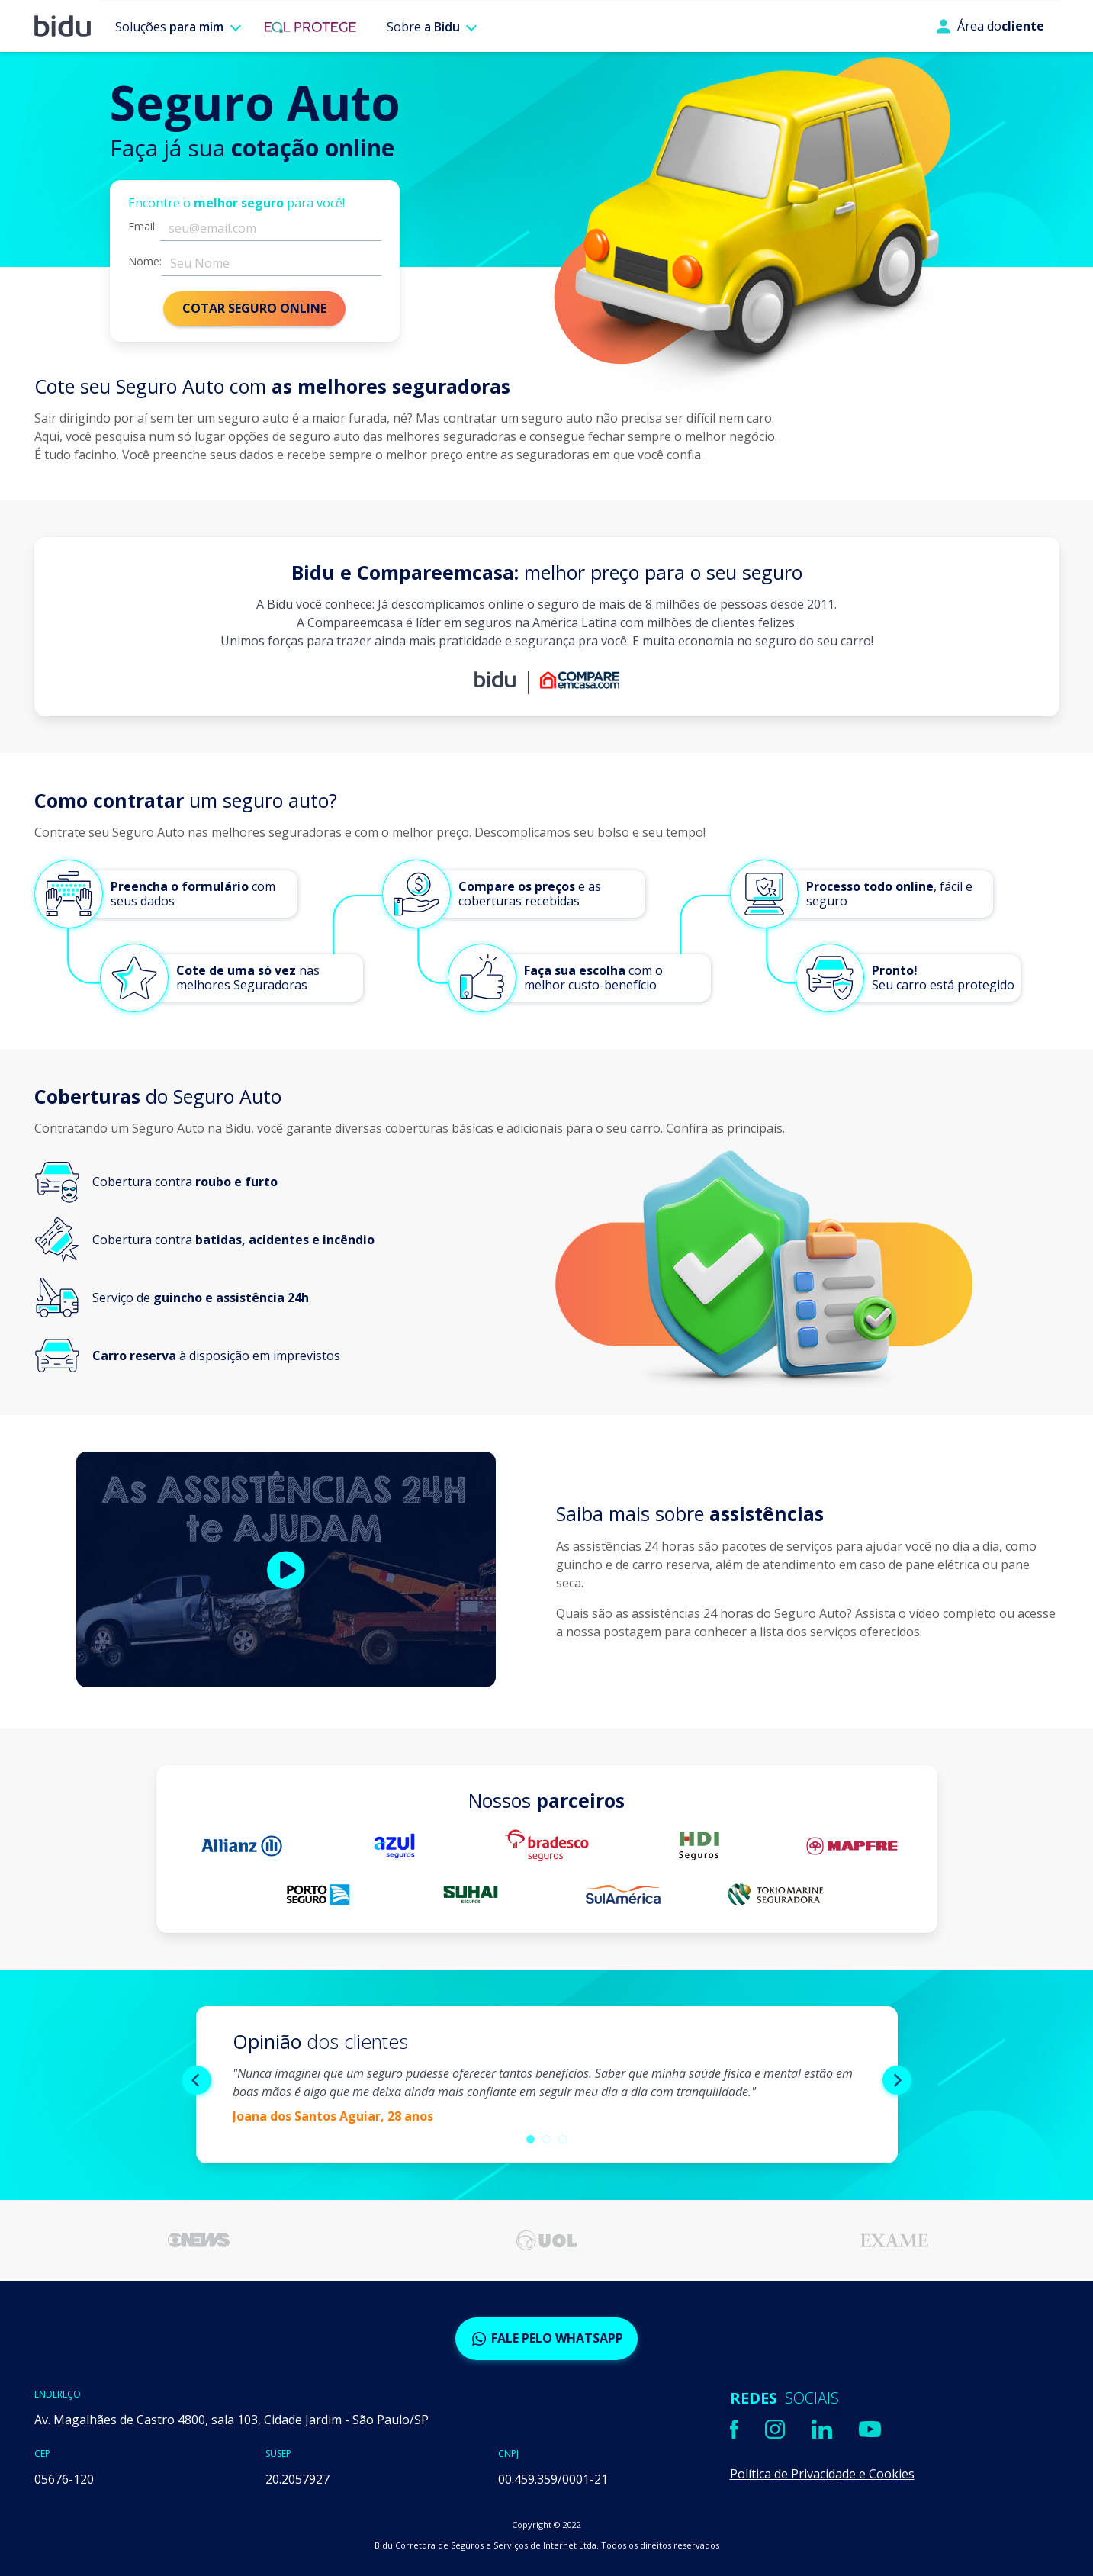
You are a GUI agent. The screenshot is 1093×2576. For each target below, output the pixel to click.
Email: (142, 226)
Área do (990, 26)
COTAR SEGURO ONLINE (254, 308)
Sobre (423, 26)
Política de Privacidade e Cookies (822, 2473)
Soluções (169, 26)
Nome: (145, 262)
